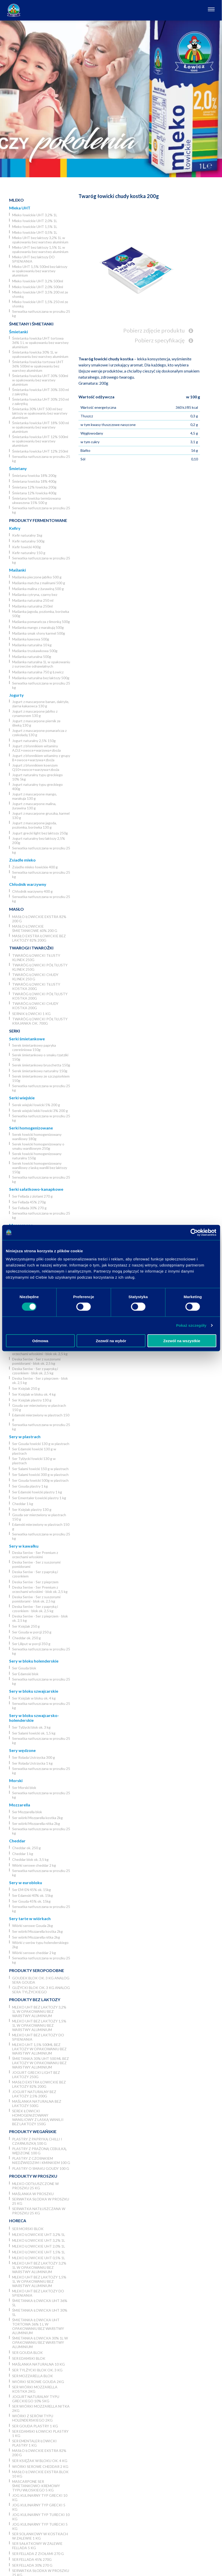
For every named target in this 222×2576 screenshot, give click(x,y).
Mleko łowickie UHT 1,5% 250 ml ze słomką (40, 304)
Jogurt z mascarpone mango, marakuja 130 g (34, 796)
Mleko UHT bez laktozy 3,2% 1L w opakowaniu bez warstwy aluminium (40, 240)
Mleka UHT (19, 207)
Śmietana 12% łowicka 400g (34, 493)
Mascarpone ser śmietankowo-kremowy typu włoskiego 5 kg (36, 2485)
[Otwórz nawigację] (211, 10)
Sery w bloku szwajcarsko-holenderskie (34, 1718)
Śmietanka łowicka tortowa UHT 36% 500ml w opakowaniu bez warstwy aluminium (38, 366)
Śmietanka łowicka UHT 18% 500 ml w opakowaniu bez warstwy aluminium (40, 427)
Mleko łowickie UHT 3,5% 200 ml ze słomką (40, 294)
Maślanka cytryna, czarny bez (34, 594)
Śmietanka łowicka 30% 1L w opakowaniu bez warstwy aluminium (40, 354)
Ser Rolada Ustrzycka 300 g (33, 1757)
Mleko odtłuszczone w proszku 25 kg (35, 2185)
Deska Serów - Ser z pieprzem (35, 1582)
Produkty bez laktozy (34, 1999)
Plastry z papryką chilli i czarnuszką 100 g (37, 2141)
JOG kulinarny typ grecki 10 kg (39, 2497)
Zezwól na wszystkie (181, 1340)
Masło (16, 909)
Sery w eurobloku (25, 1882)
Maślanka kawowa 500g (30, 639)
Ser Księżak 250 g (26, 1388)
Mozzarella (19, 1804)
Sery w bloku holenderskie (33, 1660)
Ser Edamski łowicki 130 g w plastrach (34, 1451)
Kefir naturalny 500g (28, 541)
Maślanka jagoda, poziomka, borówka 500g (40, 613)
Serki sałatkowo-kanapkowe (36, 1189)
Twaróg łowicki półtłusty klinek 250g (40, 967)
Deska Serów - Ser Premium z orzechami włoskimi (35, 1554)
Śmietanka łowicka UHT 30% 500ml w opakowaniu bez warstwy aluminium (40, 380)
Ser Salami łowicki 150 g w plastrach (40, 1469)
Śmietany (18, 468)
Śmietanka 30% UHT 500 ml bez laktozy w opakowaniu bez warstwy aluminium (39, 413)
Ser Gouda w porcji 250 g (31, 1632)
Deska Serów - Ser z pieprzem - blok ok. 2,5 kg (40, 1380)
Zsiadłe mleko (22, 859)
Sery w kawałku (23, 1546)
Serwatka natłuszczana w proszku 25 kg (41, 313)
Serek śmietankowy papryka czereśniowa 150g (34, 1047)
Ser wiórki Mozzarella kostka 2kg (37, 1818)
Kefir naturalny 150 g (28, 553)
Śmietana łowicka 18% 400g (34, 481)
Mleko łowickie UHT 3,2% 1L (34, 215)
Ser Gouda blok (24, 1668)
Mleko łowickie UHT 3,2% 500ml (37, 281)
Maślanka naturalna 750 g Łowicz (38, 672)
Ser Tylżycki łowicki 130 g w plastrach (34, 1460)
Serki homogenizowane (31, 1127)
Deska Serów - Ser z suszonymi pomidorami (36, 1564)
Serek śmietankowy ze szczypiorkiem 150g (41, 1078)
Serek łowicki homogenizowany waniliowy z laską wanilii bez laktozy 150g (39, 1167)
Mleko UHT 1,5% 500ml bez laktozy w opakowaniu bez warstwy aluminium (39, 270)
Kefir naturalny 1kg (27, 535)
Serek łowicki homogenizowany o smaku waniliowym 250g (38, 1146)
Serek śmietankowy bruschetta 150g (41, 1065)
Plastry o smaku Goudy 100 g (40, 2168)
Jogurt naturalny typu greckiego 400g (37, 786)
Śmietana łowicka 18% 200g (34, 475)
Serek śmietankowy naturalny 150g (39, 1071)
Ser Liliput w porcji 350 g (31, 1644)
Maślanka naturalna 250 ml (32, 600)
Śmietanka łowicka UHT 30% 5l (39, 2312)
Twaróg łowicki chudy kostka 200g (35, 1005)
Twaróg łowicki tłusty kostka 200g (36, 986)
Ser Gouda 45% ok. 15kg (31, 1901)
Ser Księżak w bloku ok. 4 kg (34, 1394)
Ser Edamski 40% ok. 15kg (32, 1895)
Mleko (16, 200)
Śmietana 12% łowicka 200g (34, 487)
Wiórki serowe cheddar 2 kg (34, 1865)
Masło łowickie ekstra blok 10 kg (40, 2474)
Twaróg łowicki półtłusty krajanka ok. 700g (40, 1021)
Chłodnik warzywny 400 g (32, 891)
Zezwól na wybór (111, 1340)
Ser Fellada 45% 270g (29, 1202)
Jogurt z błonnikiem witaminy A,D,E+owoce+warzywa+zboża (36, 748)
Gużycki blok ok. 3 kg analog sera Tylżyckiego (41, 1989)
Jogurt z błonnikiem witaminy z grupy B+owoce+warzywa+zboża (41, 757)
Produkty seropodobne (36, 1970)
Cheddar (17, 1840)
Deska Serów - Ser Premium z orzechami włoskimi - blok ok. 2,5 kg (40, 1351)
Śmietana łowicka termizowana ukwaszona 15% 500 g (36, 500)
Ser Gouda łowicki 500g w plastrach (40, 1480)
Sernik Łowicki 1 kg (31, 1013)
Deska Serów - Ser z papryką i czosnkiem (35, 1574)
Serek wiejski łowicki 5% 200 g (36, 1105)
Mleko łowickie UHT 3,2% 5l (38, 2234)
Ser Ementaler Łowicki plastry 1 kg (39, 1498)
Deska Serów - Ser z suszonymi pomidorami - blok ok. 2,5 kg (36, 1361)
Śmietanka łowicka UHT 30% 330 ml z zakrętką (40, 391)
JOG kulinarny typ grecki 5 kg (38, 2507)
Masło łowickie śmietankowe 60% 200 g (34, 928)
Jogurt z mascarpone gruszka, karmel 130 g (41, 815)
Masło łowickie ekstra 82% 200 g (39, 918)
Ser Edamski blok (25, 1674)
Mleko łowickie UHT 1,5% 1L (34, 226)
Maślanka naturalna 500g (31, 656)
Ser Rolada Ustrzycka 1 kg (32, 1763)
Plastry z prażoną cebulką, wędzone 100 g (39, 2150)
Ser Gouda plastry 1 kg (30, 1486)
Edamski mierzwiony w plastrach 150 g (40, 1417)
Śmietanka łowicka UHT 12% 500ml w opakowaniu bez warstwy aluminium (40, 441)
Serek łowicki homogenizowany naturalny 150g (37, 1156)
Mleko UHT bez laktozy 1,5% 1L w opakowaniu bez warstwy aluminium (40, 249)
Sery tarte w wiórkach (30, 1918)
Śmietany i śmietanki (31, 323)
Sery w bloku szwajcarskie (33, 1691)
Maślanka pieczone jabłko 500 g (37, 577)
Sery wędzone (22, 1750)
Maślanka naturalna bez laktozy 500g (40, 678)
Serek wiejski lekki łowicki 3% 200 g (40, 1110)
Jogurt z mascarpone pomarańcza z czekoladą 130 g (39, 732)
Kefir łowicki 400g (26, 547)
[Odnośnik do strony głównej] (13, 10)
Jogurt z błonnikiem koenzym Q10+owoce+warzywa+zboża (35, 767)
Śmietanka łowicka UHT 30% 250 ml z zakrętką (40, 401)
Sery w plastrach (25, 1436)
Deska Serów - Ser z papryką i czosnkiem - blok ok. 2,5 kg (35, 1371)
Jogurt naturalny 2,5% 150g (34, 740)
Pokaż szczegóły (191, 1325)
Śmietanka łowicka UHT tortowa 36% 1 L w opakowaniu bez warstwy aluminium (40, 342)
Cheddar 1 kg (22, 1503)
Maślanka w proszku (33, 2194)
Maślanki (17, 570)
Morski (16, 1780)
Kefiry (15, 528)
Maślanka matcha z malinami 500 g (38, 583)
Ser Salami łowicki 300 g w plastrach (40, 1474)
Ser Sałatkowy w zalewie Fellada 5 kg (37, 2545)
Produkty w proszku (33, 2176)
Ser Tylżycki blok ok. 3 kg (31, 1727)
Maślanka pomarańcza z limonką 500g (41, 621)
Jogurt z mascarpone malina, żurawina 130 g (34, 806)
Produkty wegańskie (32, 2131)
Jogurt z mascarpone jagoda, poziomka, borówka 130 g (34, 825)
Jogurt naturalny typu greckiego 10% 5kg (37, 777)
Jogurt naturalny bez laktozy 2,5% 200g (38, 840)
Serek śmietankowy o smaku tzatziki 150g (40, 1057)
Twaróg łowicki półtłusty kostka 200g (40, 996)
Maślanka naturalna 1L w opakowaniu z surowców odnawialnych (41, 664)
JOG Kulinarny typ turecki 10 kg (41, 2516)
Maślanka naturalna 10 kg (32, 645)
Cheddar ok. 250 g (26, 1638)
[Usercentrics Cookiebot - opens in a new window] (194, 1232)
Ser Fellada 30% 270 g (29, 1208)
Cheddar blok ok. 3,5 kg (30, 1859)
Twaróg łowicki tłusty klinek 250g (36, 957)
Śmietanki (18, 331)
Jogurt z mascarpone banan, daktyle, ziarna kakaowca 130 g (40, 703)
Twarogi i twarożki (31, 947)
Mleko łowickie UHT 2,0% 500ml (37, 287)
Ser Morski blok (24, 1787)
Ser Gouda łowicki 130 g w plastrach (40, 1443)
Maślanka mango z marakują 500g (38, 627)
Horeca (17, 2220)
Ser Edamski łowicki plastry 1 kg (37, 1492)
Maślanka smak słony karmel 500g (38, 633)
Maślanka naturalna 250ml (32, 606)
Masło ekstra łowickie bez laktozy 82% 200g (39, 938)
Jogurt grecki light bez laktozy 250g (40, 833)
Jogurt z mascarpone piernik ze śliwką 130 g (36, 723)
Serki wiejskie (22, 1097)
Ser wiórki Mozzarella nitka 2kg (36, 1823)
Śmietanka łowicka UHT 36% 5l (39, 2302)
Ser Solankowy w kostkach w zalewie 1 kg (40, 2536)
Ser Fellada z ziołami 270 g (32, 1196)
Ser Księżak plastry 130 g (31, 1400)
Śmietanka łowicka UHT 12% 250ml (40, 451)
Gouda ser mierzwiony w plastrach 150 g (39, 1407)
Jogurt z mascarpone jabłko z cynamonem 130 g (34, 713)
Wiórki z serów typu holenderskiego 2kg (40, 1944)
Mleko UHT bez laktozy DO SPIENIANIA (33, 259)
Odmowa (40, 1340)
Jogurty (16, 695)
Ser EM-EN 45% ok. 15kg (31, 1889)
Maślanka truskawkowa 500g (34, 651)
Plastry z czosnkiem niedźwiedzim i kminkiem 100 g (41, 2160)
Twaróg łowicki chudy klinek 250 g (35, 976)
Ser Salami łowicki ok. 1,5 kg (33, 1733)
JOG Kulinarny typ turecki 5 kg (40, 2526)
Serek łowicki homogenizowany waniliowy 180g (37, 1136)
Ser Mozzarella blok (27, 1812)
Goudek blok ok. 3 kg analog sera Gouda (40, 1980)
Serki (14, 1030)
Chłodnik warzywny (27, 884)
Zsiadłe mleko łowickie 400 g (35, 867)
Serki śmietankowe (27, 1038)
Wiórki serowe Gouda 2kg (32, 1925)
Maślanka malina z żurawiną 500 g (38, 589)
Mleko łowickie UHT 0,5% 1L (34, 232)
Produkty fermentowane (38, 520)
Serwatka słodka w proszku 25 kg (40, 2201)
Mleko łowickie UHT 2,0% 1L (34, 221)
